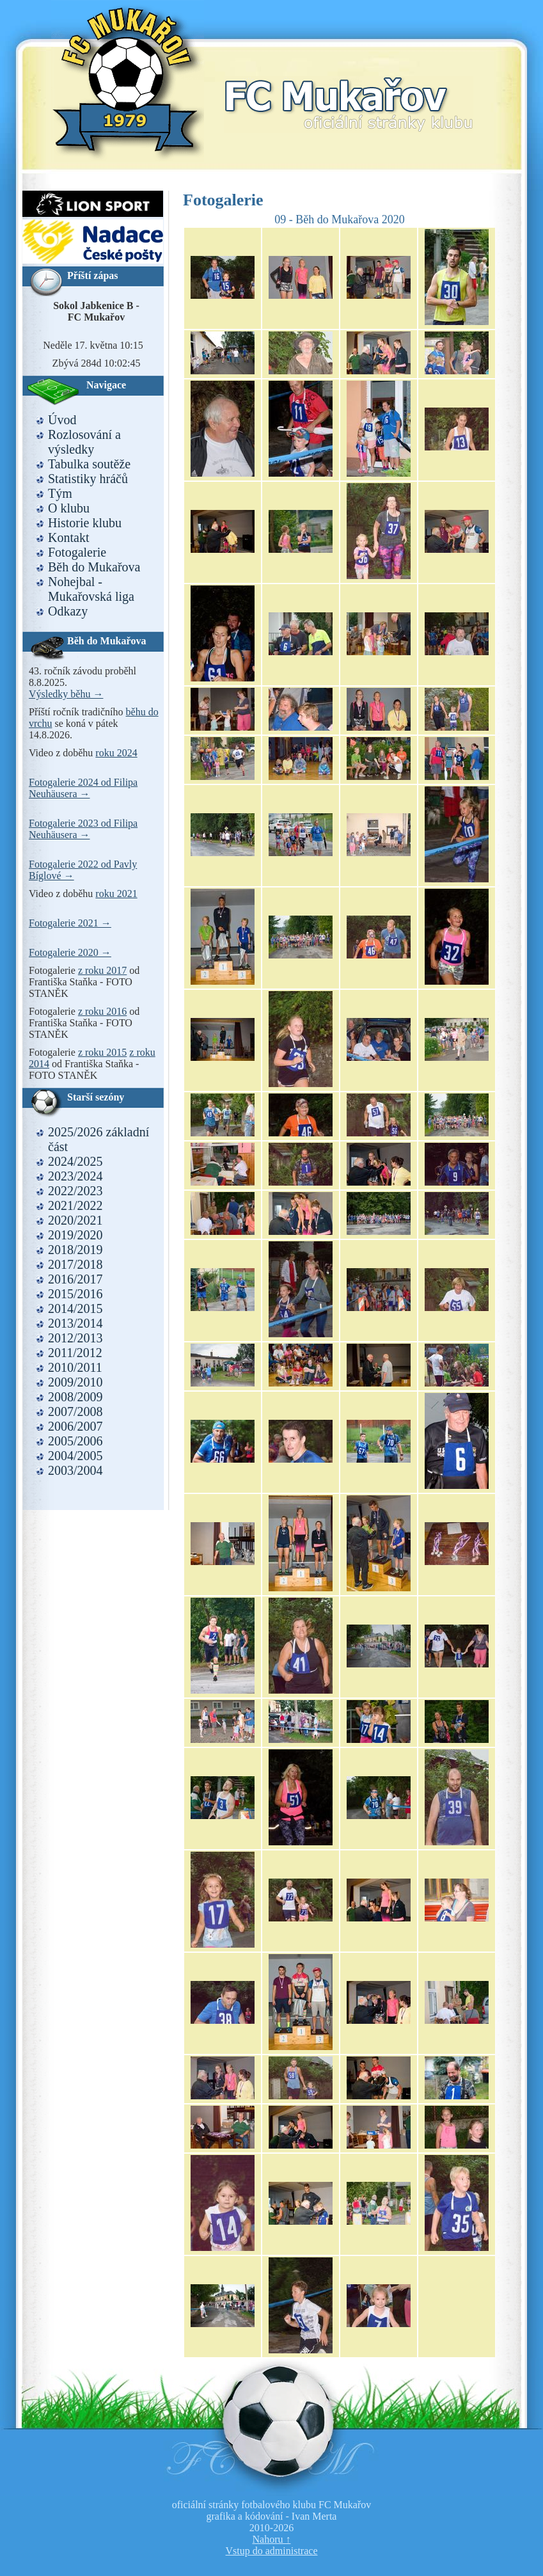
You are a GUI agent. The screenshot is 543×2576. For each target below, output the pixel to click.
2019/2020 (75, 1235)
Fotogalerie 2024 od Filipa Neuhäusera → (83, 788)
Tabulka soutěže (89, 464)
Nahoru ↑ (272, 2539)
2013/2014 (75, 1323)
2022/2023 (75, 1191)
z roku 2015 (102, 1052)
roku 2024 (116, 752)
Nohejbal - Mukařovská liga (91, 589)
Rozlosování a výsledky (84, 441)
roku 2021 (116, 893)
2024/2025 (75, 1161)
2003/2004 (75, 1470)
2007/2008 (75, 1411)
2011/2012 (75, 1353)
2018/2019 (75, 1250)
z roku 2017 (102, 970)
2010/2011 (75, 1367)
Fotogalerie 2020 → (70, 952)
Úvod (62, 420)
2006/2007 (75, 1426)
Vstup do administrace (272, 2550)
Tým (60, 493)
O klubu (69, 508)
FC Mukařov (349, 87)
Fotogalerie (77, 552)
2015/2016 (75, 1294)
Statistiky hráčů (88, 479)
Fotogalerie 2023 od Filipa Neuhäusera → (83, 829)
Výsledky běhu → (66, 693)
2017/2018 (75, 1264)
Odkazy (68, 611)
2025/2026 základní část (98, 1139)
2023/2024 (75, 1176)
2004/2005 (75, 1456)
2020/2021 (75, 1220)
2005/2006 (75, 1441)
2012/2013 (75, 1338)
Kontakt (68, 537)
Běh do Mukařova (94, 567)
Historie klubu (85, 523)
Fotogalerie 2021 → (70, 923)
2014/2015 (75, 1308)
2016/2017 (75, 1279)
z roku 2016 (102, 1011)
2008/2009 (75, 1397)
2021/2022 (75, 1205)
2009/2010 (75, 1382)
